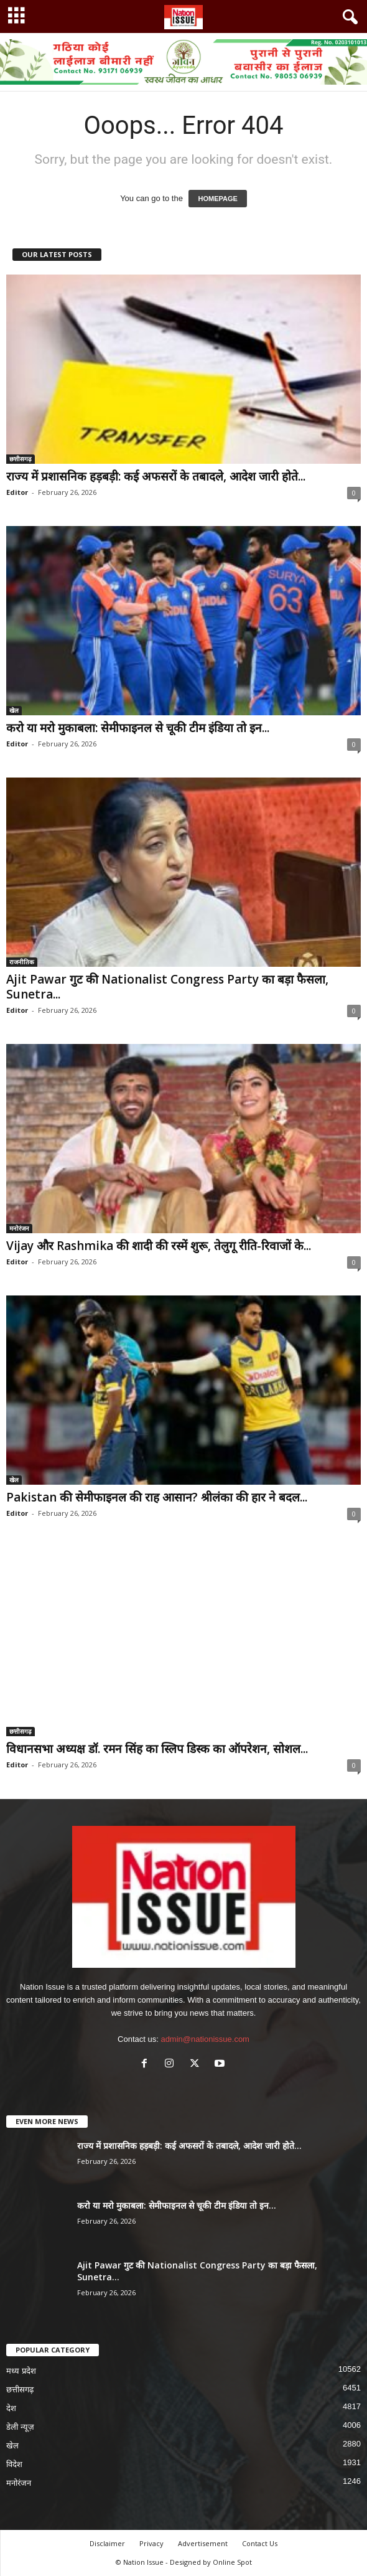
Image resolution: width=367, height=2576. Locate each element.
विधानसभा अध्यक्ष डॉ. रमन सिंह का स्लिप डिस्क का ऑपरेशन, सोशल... (157, 1749)
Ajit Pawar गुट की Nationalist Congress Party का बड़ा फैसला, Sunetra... (167, 986)
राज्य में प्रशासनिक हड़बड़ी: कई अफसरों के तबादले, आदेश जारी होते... (155, 476)
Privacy (151, 2543)
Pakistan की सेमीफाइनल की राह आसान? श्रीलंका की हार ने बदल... (156, 1497)
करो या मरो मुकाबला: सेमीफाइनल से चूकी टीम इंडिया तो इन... (137, 728)
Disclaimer (107, 2543)
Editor (17, 492)
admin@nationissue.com (204, 2039)
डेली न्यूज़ (20, 2427)
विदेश (14, 2464)
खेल (14, 710)
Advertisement (203, 2543)
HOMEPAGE (217, 198)
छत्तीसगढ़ (20, 458)
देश (11, 2408)
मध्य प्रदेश (21, 2371)
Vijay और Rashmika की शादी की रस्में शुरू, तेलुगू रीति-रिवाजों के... (158, 1246)
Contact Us (259, 2543)
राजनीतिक (21, 961)
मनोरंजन (19, 1228)
